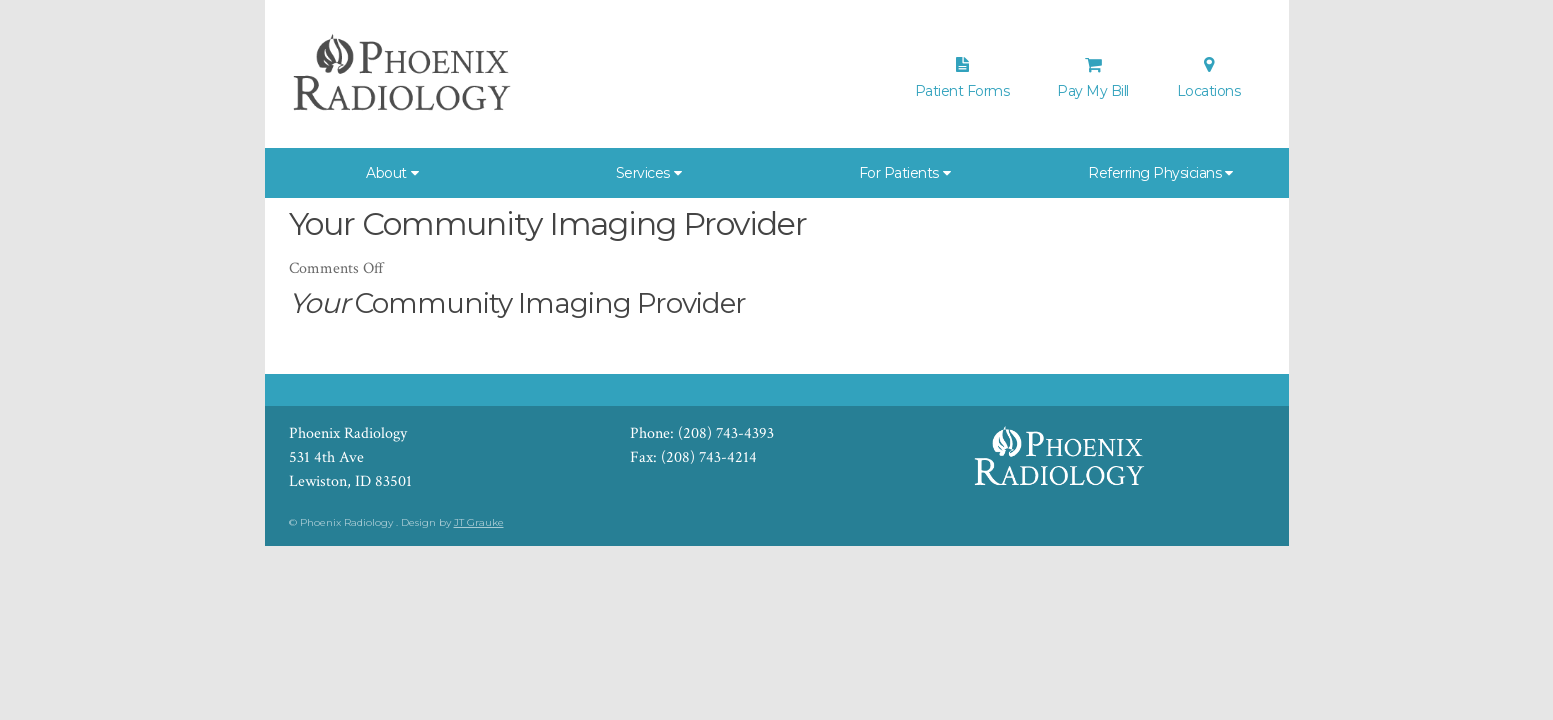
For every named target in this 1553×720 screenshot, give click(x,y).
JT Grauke (479, 522)
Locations (1209, 78)
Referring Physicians (1154, 173)
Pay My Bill (1093, 78)
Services (643, 173)
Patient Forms (962, 78)
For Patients (899, 173)
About (386, 173)
